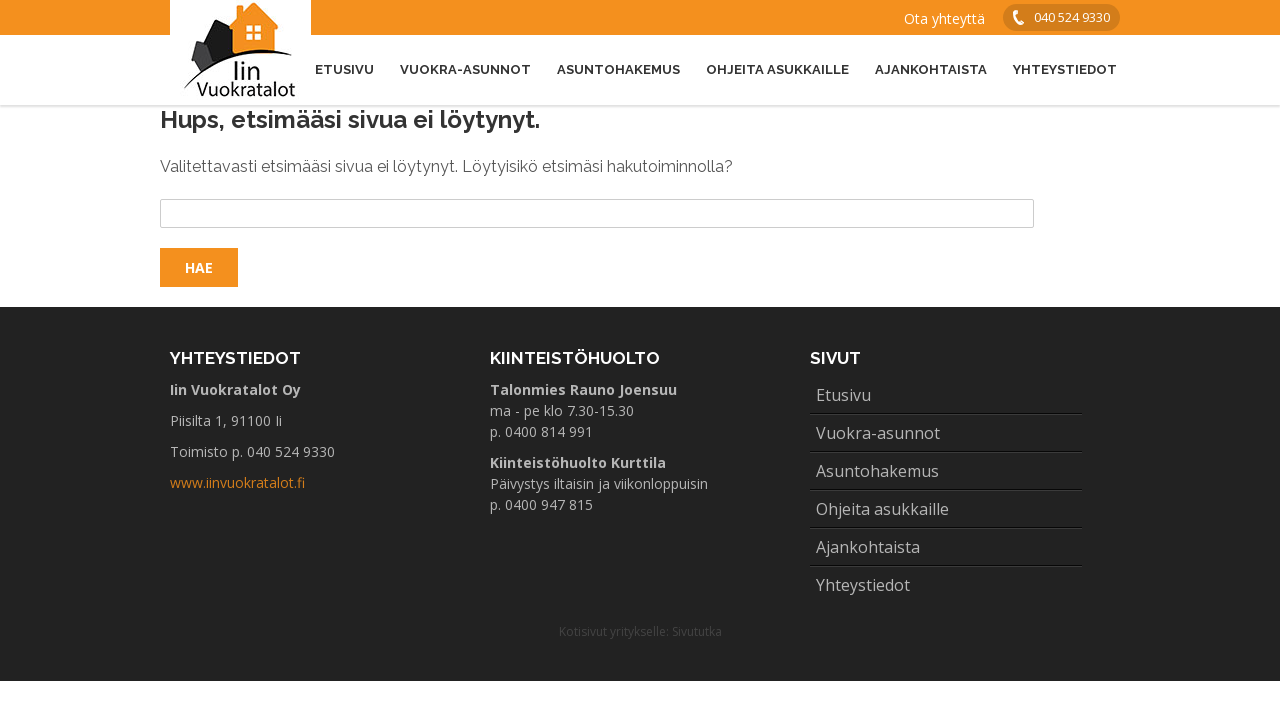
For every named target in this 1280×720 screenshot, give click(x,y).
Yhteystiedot (1065, 69)
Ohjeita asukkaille (777, 69)
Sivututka (697, 631)
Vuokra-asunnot (465, 69)
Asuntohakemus (618, 69)
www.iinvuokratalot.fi (237, 482)
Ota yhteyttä (944, 18)
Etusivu (344, 69)
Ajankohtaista (931, 69)
